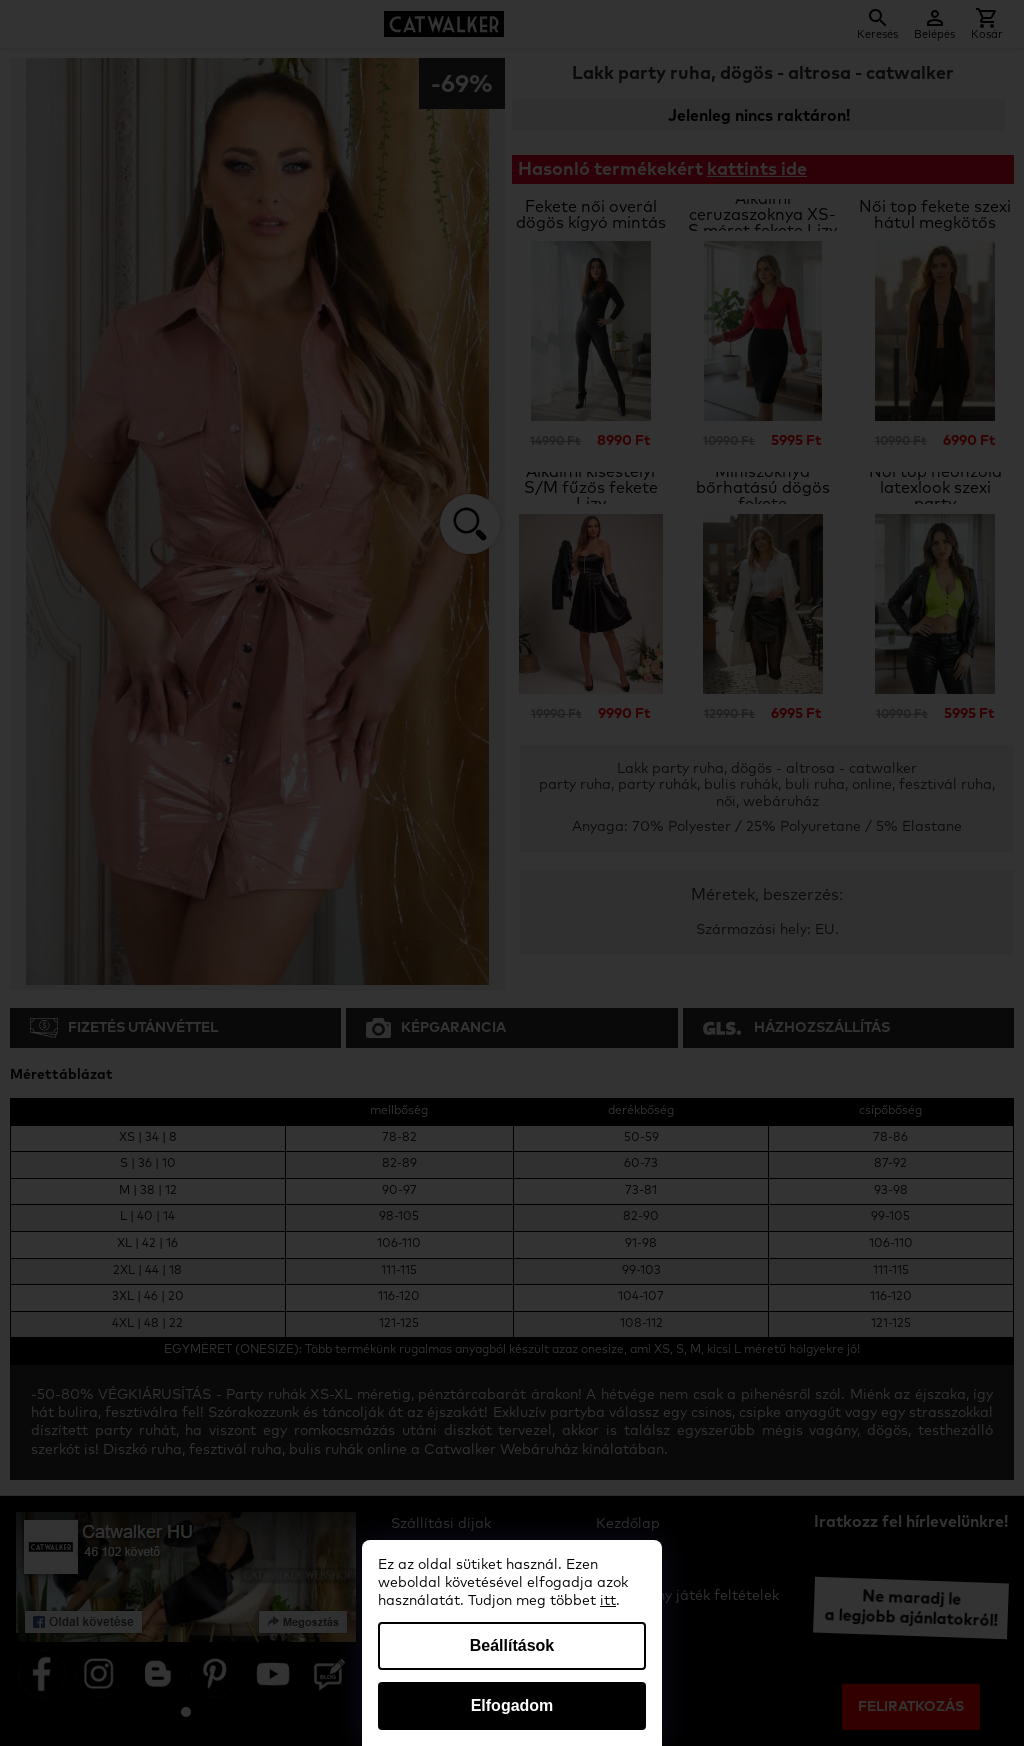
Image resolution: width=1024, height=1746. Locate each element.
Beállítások (512, 1645)
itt (608, 1601)
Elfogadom (512, 1705)
